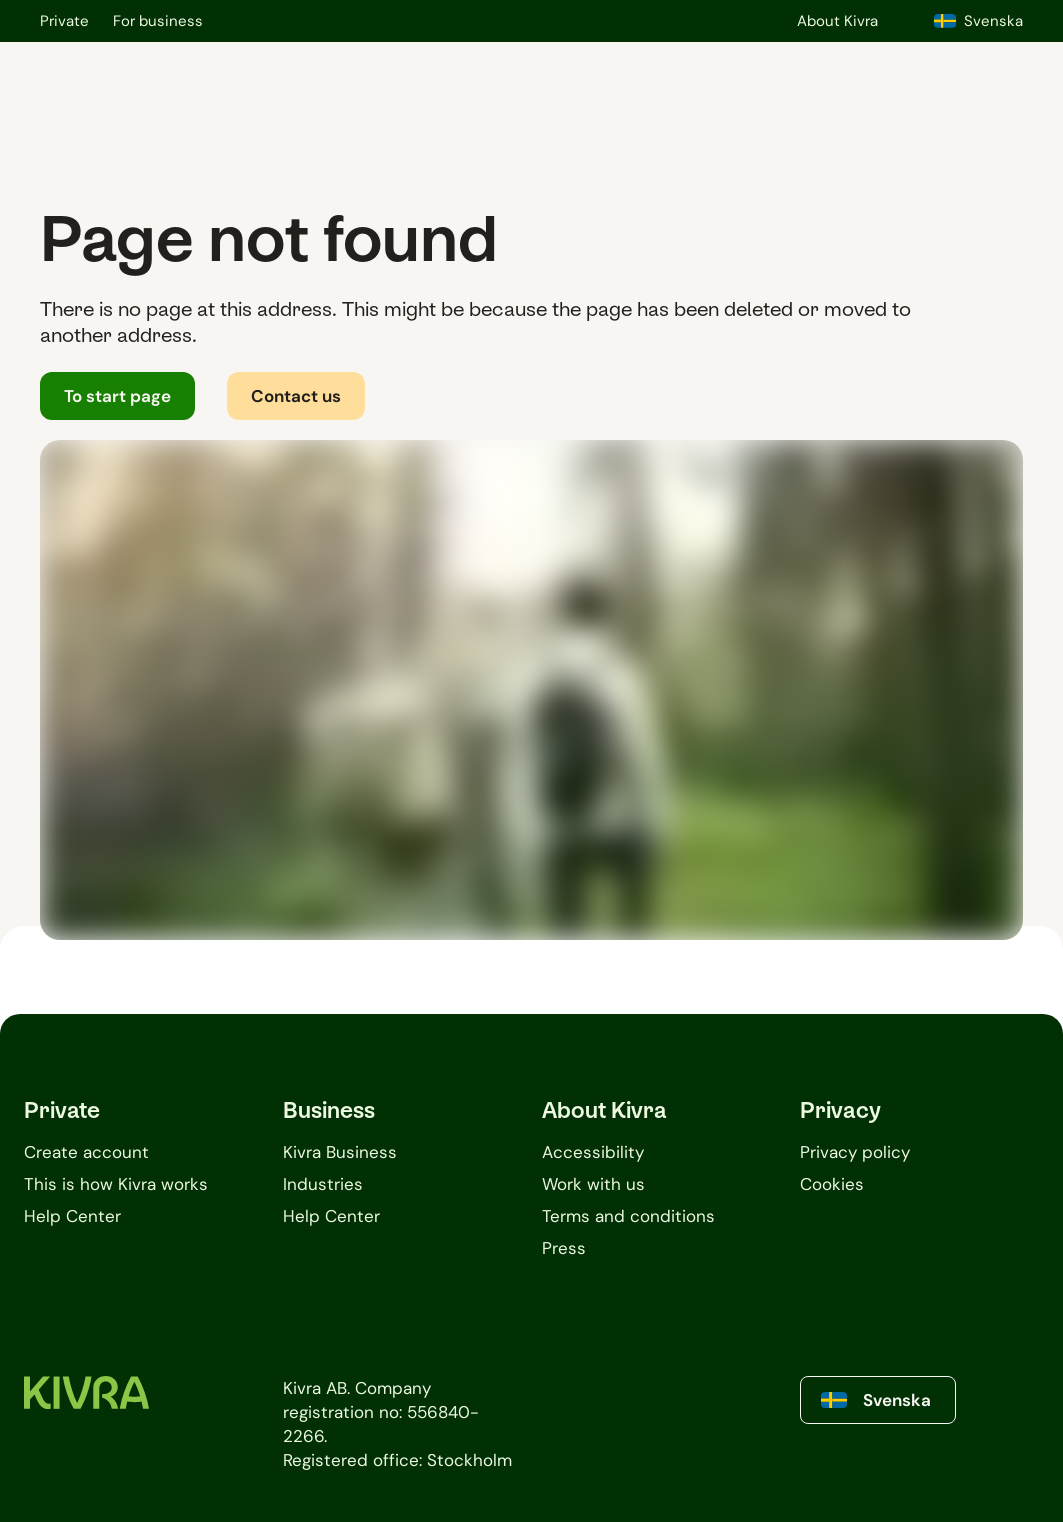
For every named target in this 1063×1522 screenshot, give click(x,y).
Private (64, 21)
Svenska (978, 21)
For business (158, 21)
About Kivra (837, 21)
